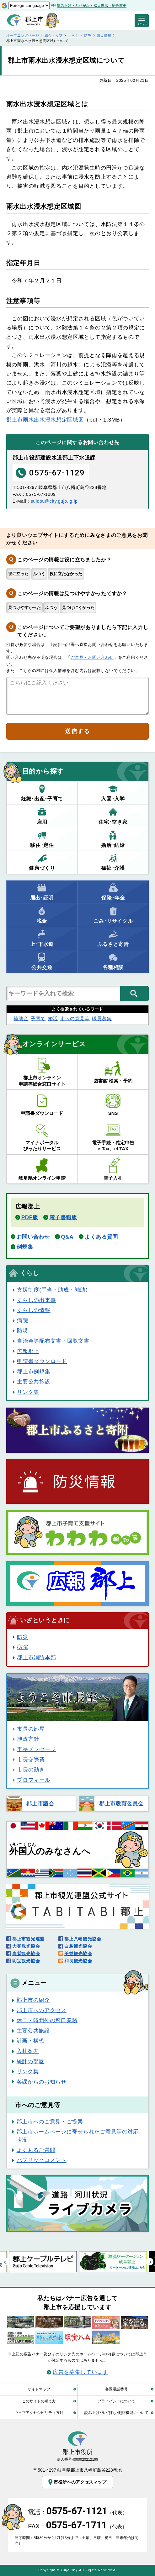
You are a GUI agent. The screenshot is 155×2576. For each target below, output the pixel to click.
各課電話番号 (116, 2389)
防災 (87, 35)
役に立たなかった (66, 573)
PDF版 (29, 1217)
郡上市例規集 (33, 1371)
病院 (22, 1320)
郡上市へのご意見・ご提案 (50, 2121)
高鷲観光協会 (26, 1953)
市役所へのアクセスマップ (76, 2482)
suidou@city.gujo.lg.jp (54, 501)
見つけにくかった (78, 607)
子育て (38, 1018)
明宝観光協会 (26, 1960)
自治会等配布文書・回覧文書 (53, 1341)
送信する (77, 731)
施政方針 (28, 1739)
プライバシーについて (116, 2401)
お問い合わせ (33, 1237)
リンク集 (28, 1392)
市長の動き (31, 1769)
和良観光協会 (78, 1960)
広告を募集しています (80, 2372)
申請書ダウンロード (42, 1361)
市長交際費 (31, 1759)
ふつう (39, 573)
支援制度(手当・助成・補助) (52, 1290)
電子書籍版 (63, 1217)
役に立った (18, 573)
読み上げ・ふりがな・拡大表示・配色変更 (91, 6)
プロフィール (33, 1780)
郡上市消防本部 (36, 1657)
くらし (73, 35)
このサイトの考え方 (39, 2401)
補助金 (20, 1018)
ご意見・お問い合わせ (92, 657)
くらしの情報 (33, 1310)
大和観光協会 (26, 1946)
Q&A (67, 1237)
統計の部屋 (30, 2061)
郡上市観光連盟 (28, 1938)
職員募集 (102, 1018)
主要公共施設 (33, 1381)
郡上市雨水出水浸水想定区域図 (45, 420)
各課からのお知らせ (42, 2082)
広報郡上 (28, 1351)
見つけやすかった (24, 607)
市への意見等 (75, 1018)
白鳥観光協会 (78, 1946)
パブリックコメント (42, 2160)
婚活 (53, 1018)
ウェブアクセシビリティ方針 (38, 2413)
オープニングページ (22, 35)
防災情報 (104, 35)
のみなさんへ (49, 1849)
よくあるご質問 (36, 2150)
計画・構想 (30, 2041)
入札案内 (28, 2051)
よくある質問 (101, 1237)
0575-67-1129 (50, 473)
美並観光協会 (78, 1953)
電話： (77, 2512)
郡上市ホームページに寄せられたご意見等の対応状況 (78, 2135)
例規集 (25, 1247)
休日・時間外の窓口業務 (47, 2020)
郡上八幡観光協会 (82, 1938)
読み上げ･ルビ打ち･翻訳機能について (116, 2413)
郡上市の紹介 (33, 2000)
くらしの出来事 (36, 1300)
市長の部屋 (31, 1729)
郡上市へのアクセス (42, 2010)
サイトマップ (39, 2389)
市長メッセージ (36, 1749)
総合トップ (54, 35)
